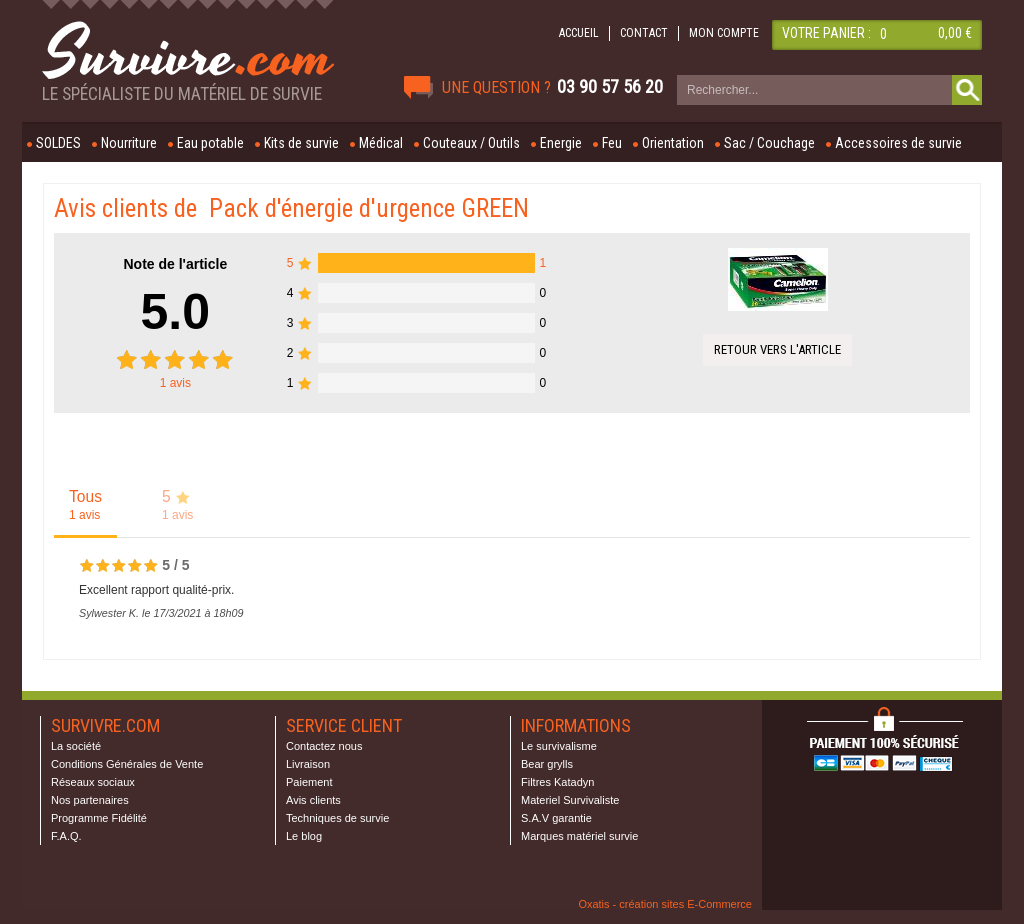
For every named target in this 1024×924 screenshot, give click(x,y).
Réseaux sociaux (93, 782)
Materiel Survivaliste (570, 800)
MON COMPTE (724, 33)
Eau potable (210, 143)
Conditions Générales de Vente (127, 764)
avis (175, 383)
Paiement (309, 782)
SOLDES (58, 143)
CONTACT (644, 33)
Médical (381, 143)
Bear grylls (547, 764)
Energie (561, 143)
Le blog (304, 836)
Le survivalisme (559, 746)
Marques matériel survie (579, 836)
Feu (612, 143)
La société (76, 746)
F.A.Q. (66, 836)
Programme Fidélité (99, 818)
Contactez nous (324, 746)
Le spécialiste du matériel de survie (182, 94)
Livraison (308, 764)
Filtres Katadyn (557, 782)
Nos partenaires (90, 800)
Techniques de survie (337, 818)
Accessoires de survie (898, 143)
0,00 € (955, 33)
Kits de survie (301, 143)
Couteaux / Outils (471, 143)
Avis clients (313, 800)
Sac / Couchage (769, 143)
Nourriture (129, 143)
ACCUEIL (579, 33)
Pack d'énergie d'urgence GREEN (369, 208)
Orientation (673, 143)
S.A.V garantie (556, 818)
